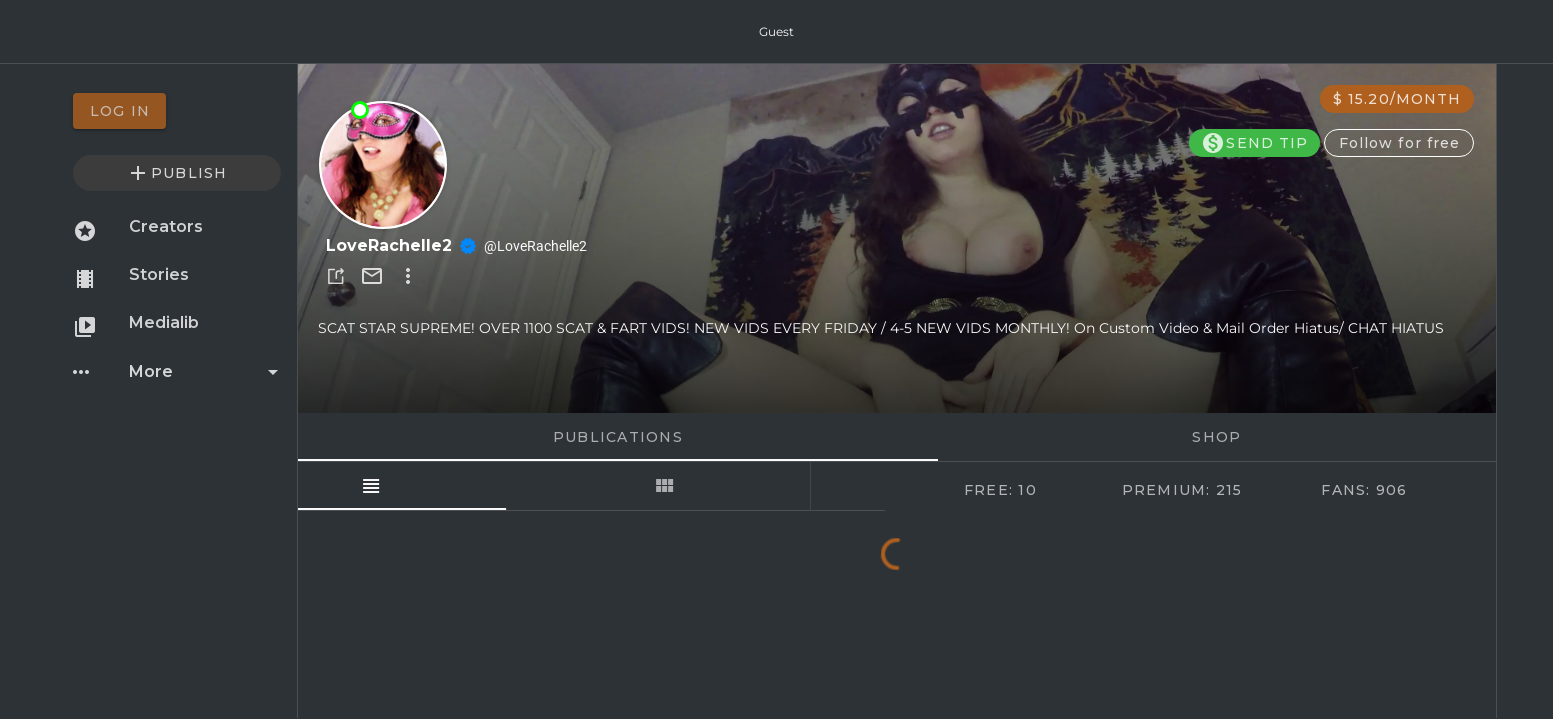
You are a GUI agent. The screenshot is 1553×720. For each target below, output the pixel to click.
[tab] (445, 486)
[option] (177, 111)
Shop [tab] (1216, 437)
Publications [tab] (617, 437)
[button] (336, 276)
